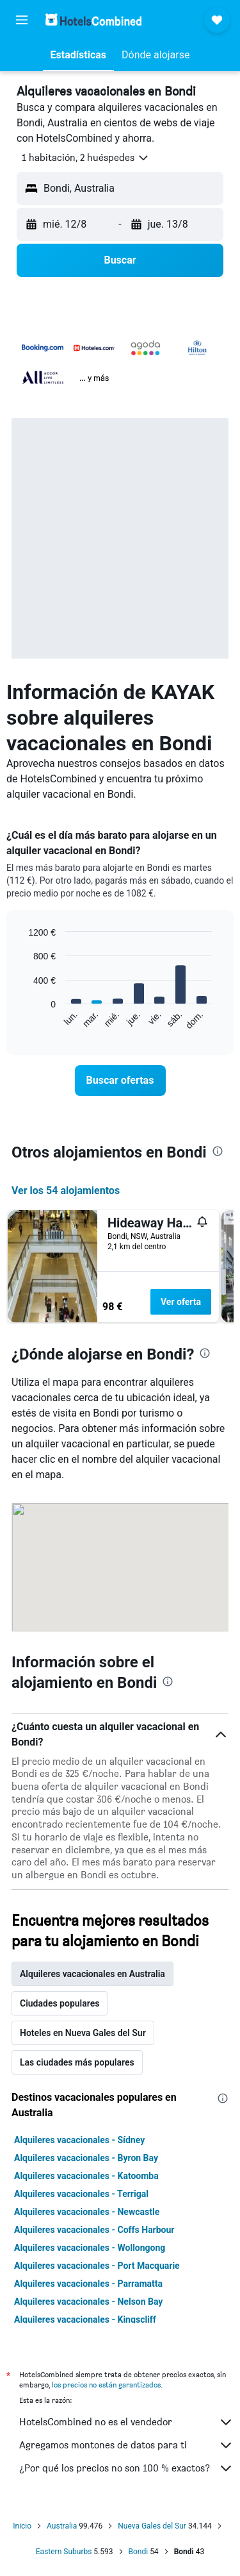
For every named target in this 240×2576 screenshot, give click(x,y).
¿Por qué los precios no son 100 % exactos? (126, 2468)
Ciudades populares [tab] (59, 2003)
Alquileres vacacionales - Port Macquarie (97, 2265)
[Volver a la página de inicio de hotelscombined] (93, 19)
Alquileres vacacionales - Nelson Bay (88, 2301)
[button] (22, 20)
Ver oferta (181, 1302)
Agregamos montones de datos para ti (126, 2445)
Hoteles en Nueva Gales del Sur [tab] (83, 2033)
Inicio (22, 2525)
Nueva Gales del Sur (152, 2525)
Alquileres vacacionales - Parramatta (88, 2283)
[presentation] (217, 1151)
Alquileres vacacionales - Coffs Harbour (94, 2230)
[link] (120, 1080)
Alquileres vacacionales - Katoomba (86, 2176)
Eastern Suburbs (64, 2551)
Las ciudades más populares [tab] (77, 2062)
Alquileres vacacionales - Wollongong (89, 2248)
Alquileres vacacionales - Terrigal (81, 2194)
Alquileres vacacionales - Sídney (79, 2140)
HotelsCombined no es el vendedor (126, 2422)
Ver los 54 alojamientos (66, 1190)
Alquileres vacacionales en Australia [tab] (92, 1974)
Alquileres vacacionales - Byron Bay (86, 2158)
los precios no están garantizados (106, 2384)
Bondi (138, 2551)
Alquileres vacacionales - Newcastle (86, 2212)
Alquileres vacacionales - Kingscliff (85, 2319)
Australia (62, 2525)
